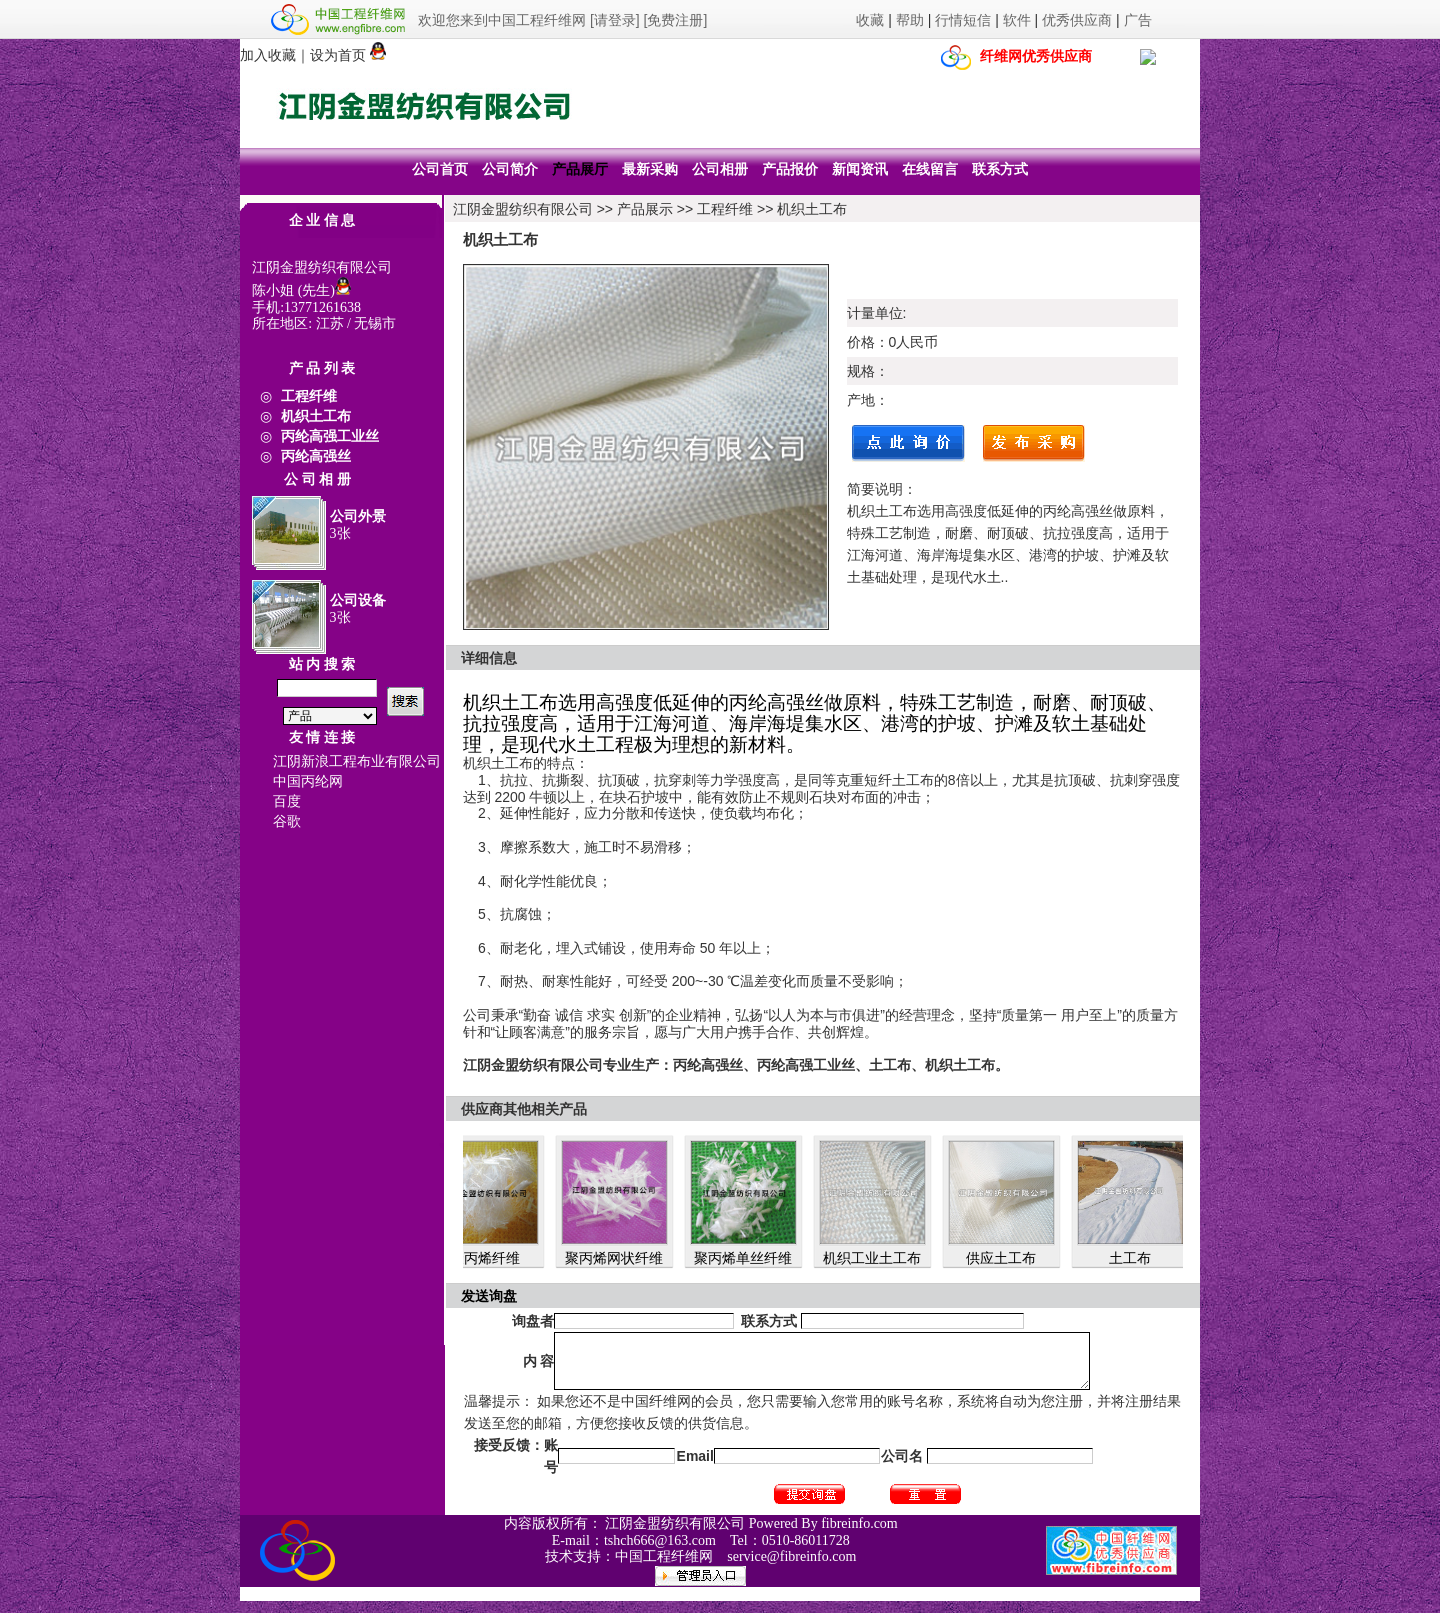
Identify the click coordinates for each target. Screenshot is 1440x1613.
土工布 (1136, 1258)
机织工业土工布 (878, 1258)
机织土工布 (812, 209)
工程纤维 (725, 209)
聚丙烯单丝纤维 (749, 1258)
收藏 (870, 20)
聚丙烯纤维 (491, 1258)
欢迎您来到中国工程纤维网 (502, 20)
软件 (1017, 20)
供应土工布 (1007, 1258)
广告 (1138, 20)
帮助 (910, 20)
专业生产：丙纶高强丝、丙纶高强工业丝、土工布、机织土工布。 (806, 1065)
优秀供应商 (1077, 20)
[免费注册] (676, 20)
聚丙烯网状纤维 (620, 1258)
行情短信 (963, 20)
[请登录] (615, 20)
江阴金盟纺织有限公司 (523, 209)
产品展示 (645, 209)
